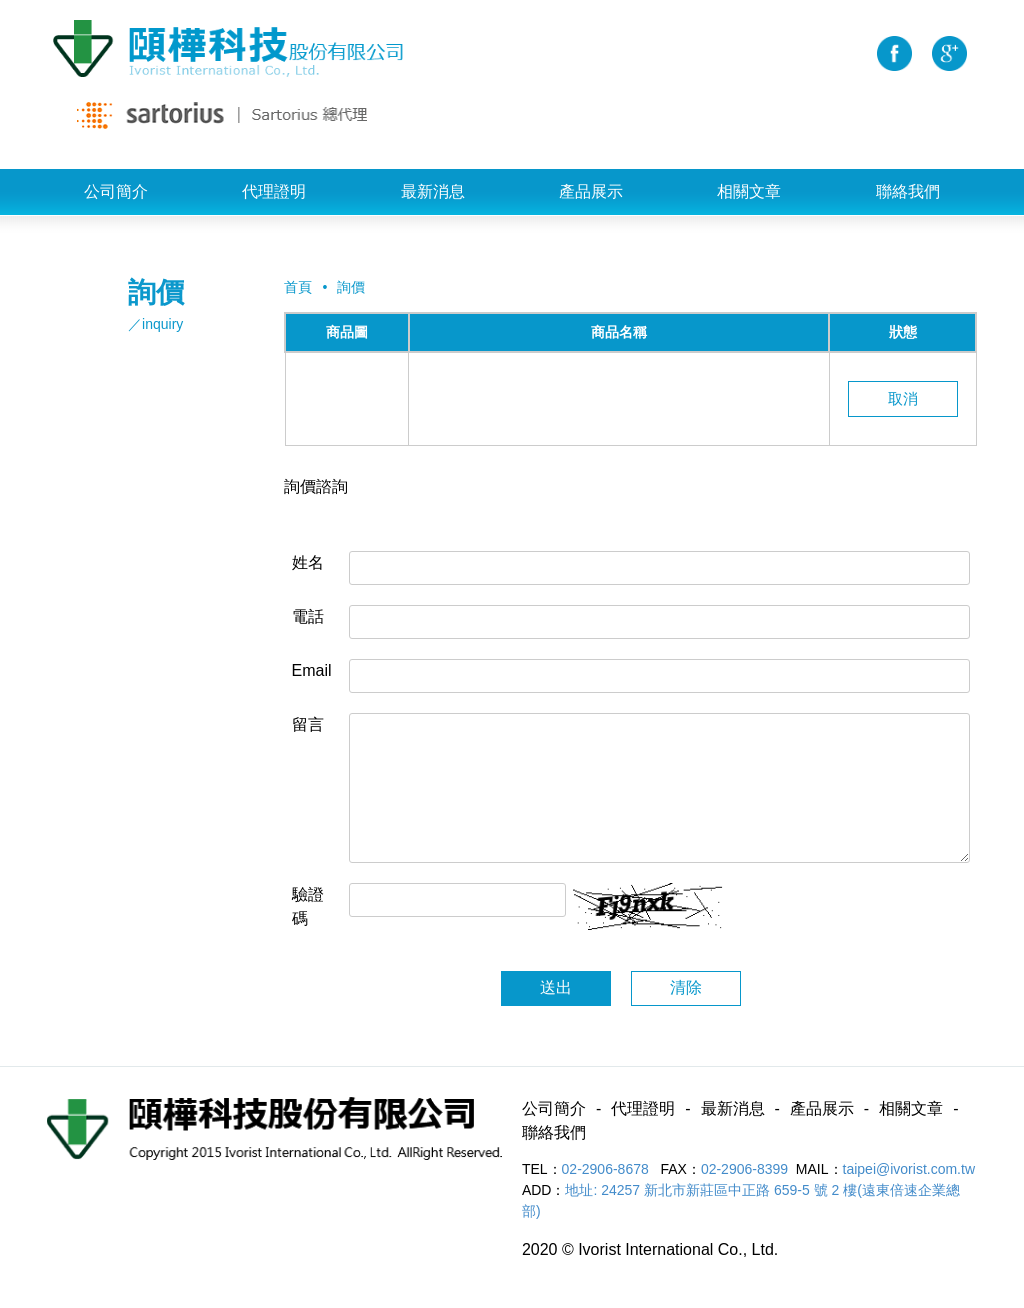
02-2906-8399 (744, 1169)
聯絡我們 (908, 191)
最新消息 (433, 191)
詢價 (351, 287)
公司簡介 (116, 191)
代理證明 (274, 191)
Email (312, 670)
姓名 (308, 562)
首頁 (298, 287)
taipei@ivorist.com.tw (909, 1169)
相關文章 (749, 191)
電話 (308, 616)
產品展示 (591, 191)
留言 (308, 724)
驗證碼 (308, 906)
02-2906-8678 (607, 1169)
